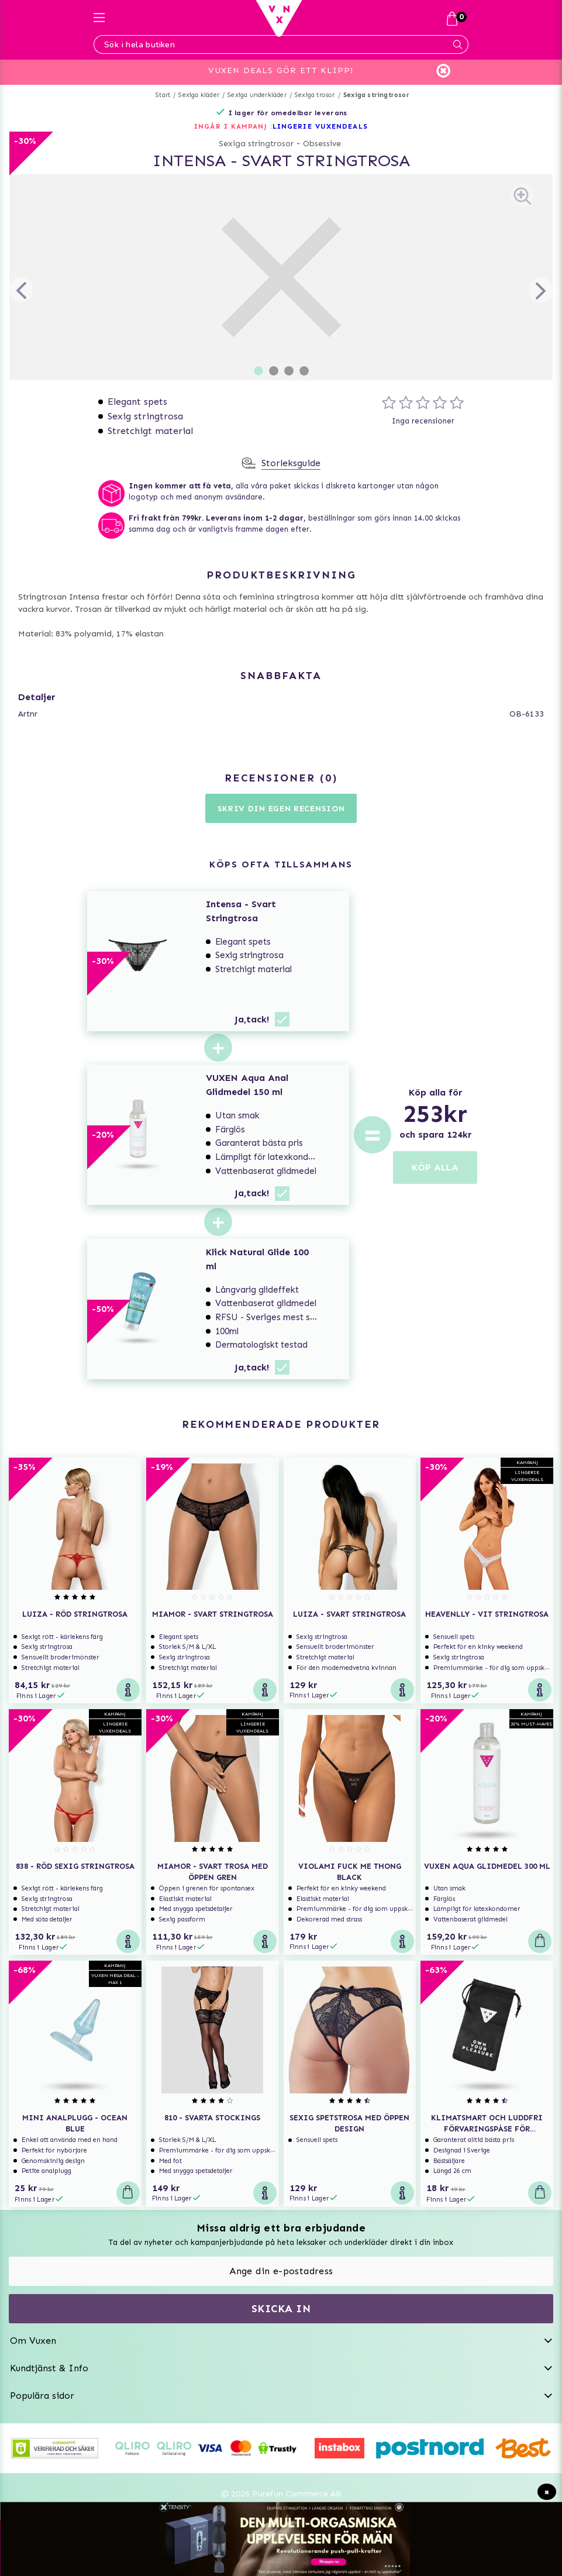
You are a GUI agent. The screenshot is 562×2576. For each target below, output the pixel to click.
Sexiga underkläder (257, 95)
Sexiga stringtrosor (376, 95)
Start (163, 95)
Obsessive (322, 144)
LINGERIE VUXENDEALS (320, 126)
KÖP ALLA (435, 1167)
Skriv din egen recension (281, 809)
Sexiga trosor (315, 95)
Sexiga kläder (198, 95)
